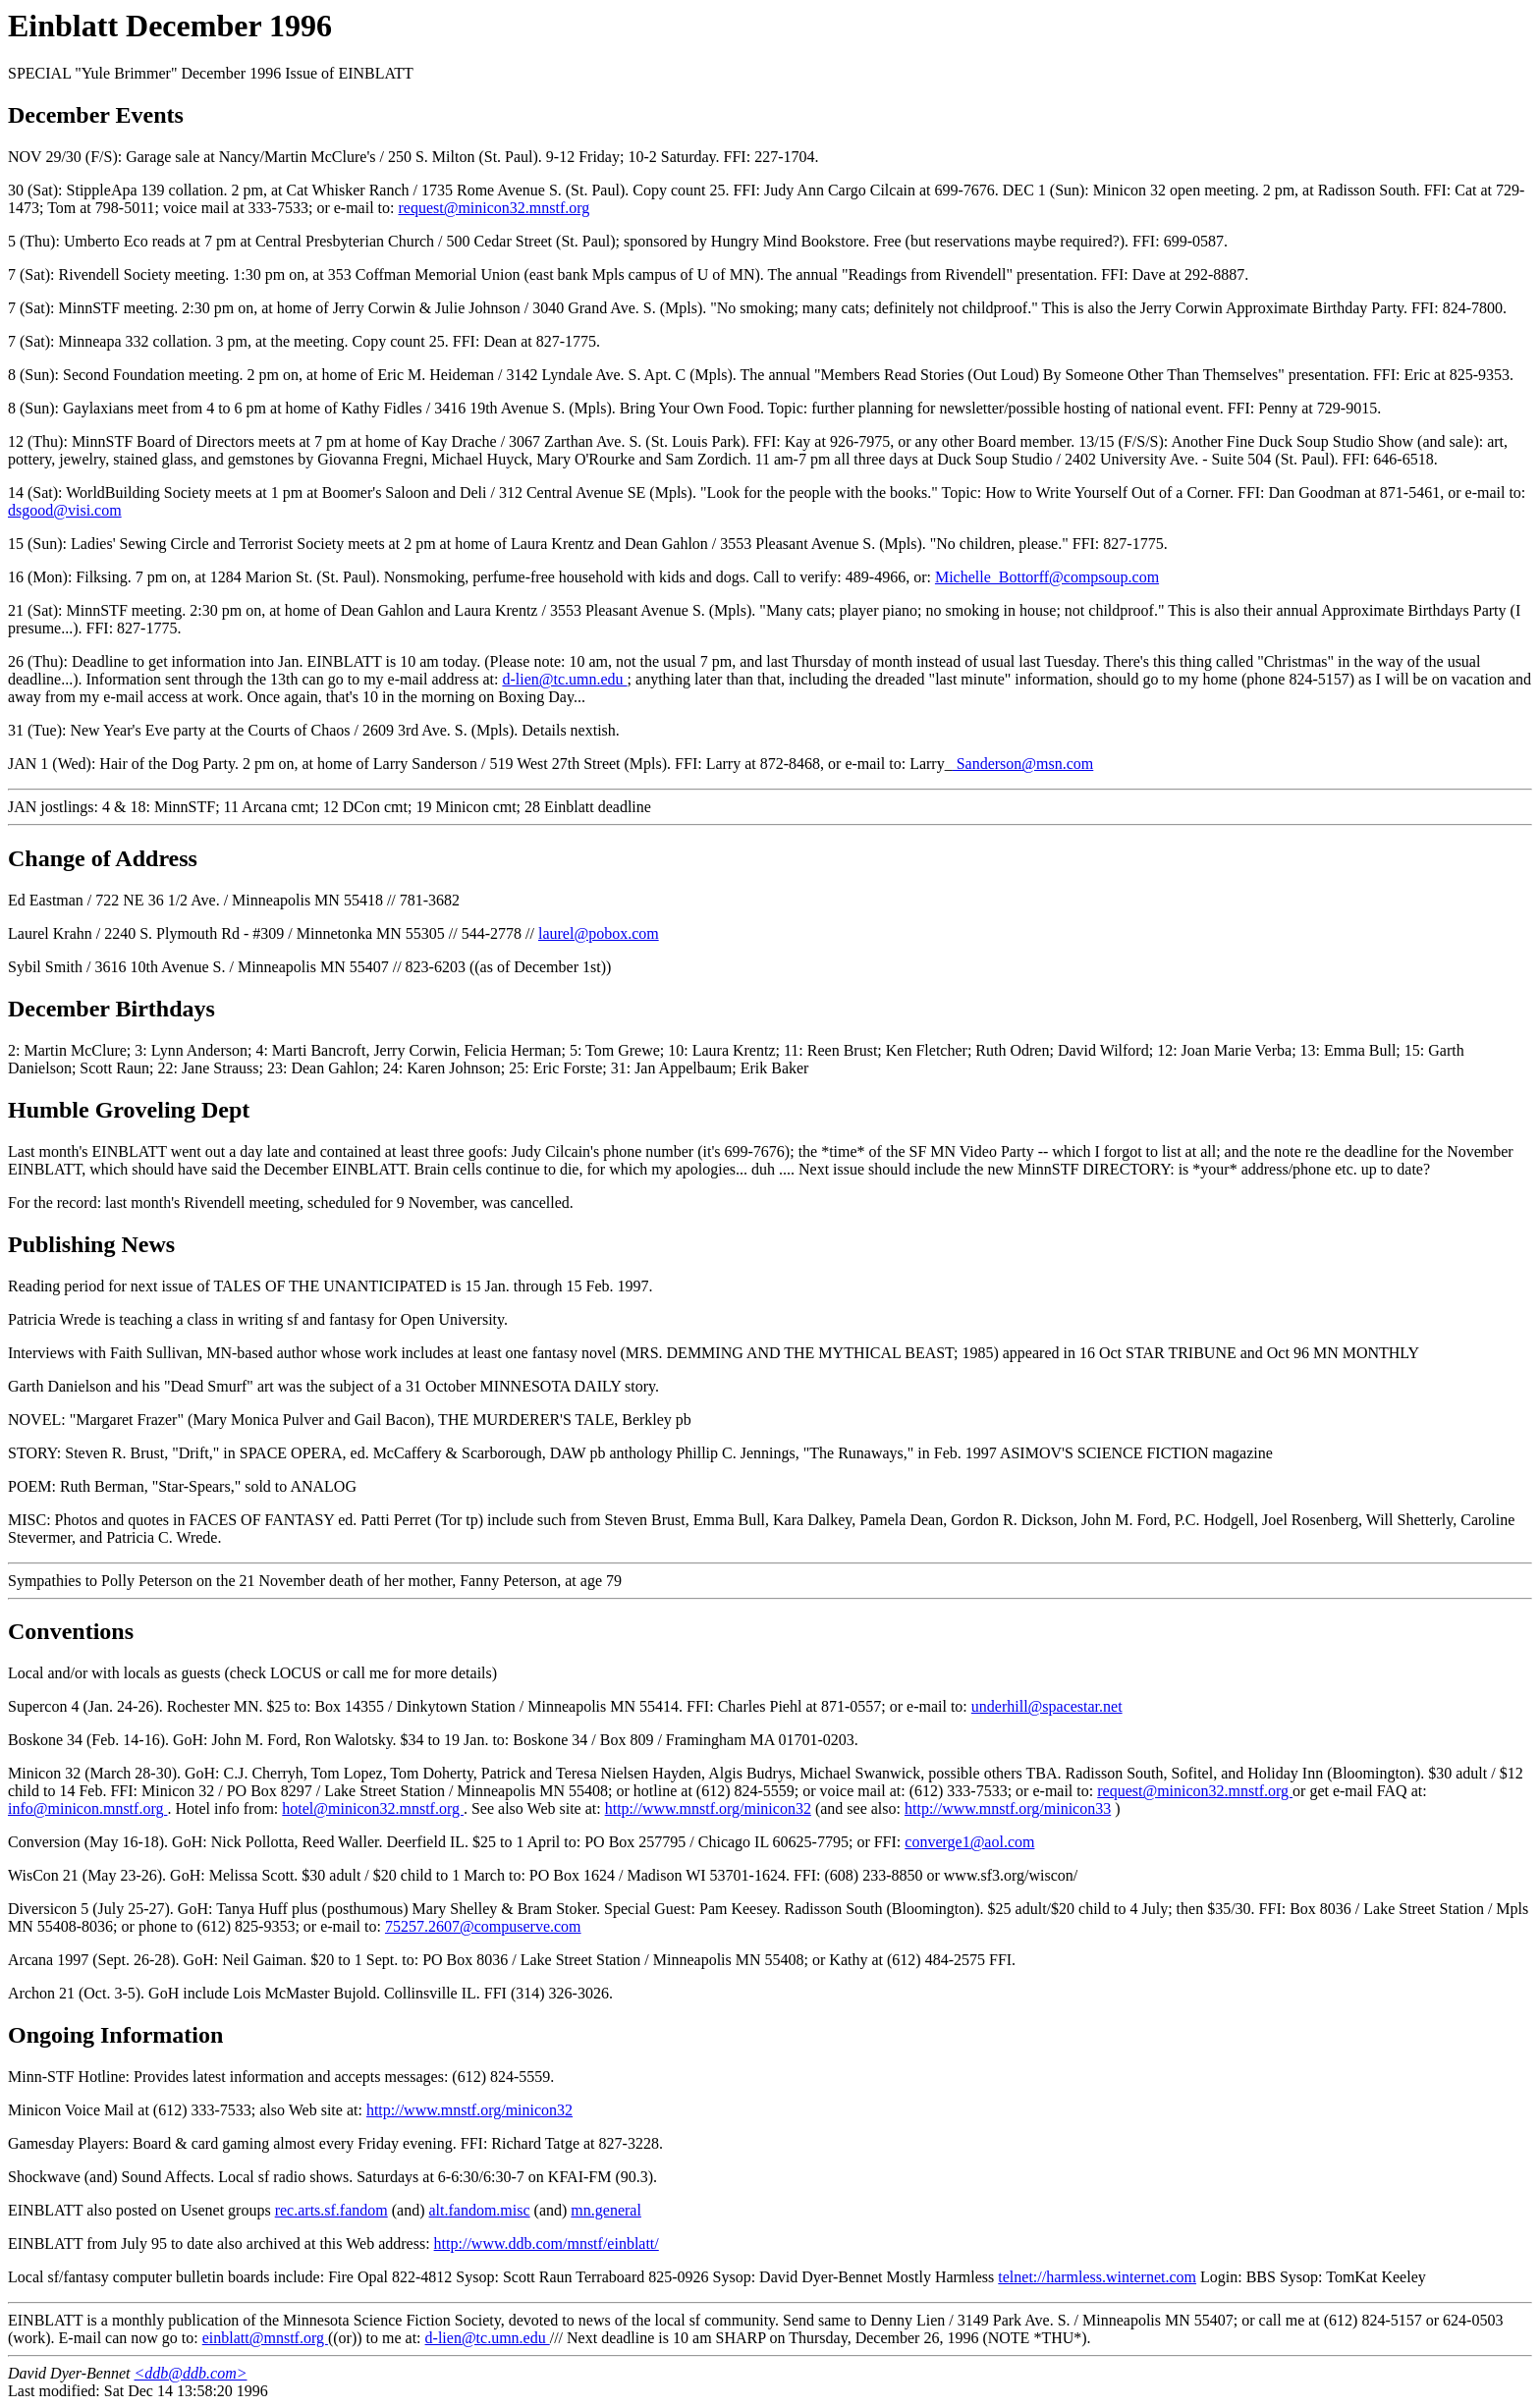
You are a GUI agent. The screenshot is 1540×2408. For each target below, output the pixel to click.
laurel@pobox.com (598, 933)
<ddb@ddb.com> (191, 2373)
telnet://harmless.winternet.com (1097, 2277)
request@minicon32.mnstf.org (493, 207)
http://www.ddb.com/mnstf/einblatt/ (546, 2243)
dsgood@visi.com (65, 510)
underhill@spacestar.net (1047, 1706)
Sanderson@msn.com (1023, 763)
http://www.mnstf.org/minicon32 (708, 1808)
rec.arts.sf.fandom (331, 2210)
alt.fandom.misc (479, 2210)
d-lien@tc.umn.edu (564, 679)
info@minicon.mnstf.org (87, 1808)
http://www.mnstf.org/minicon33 (1008, 1808)
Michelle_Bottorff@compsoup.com (1047, 577)
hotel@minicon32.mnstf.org (373, 1808)
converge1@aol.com (969, 1841)
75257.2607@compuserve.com (483, 1926)
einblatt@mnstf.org (265, 2337)
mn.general (606, 2210)
